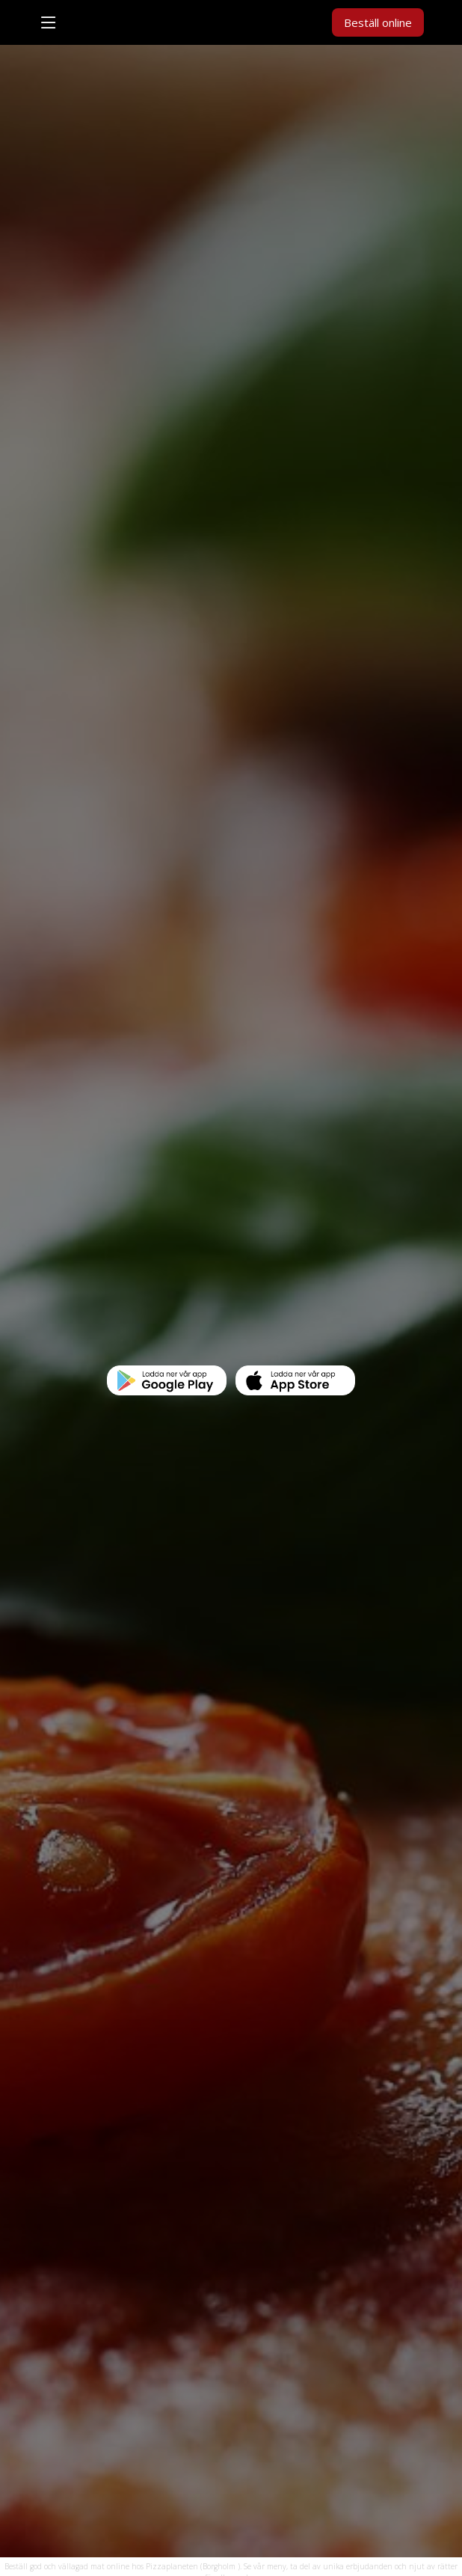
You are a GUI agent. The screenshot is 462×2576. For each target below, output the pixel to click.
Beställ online (378, 22)
